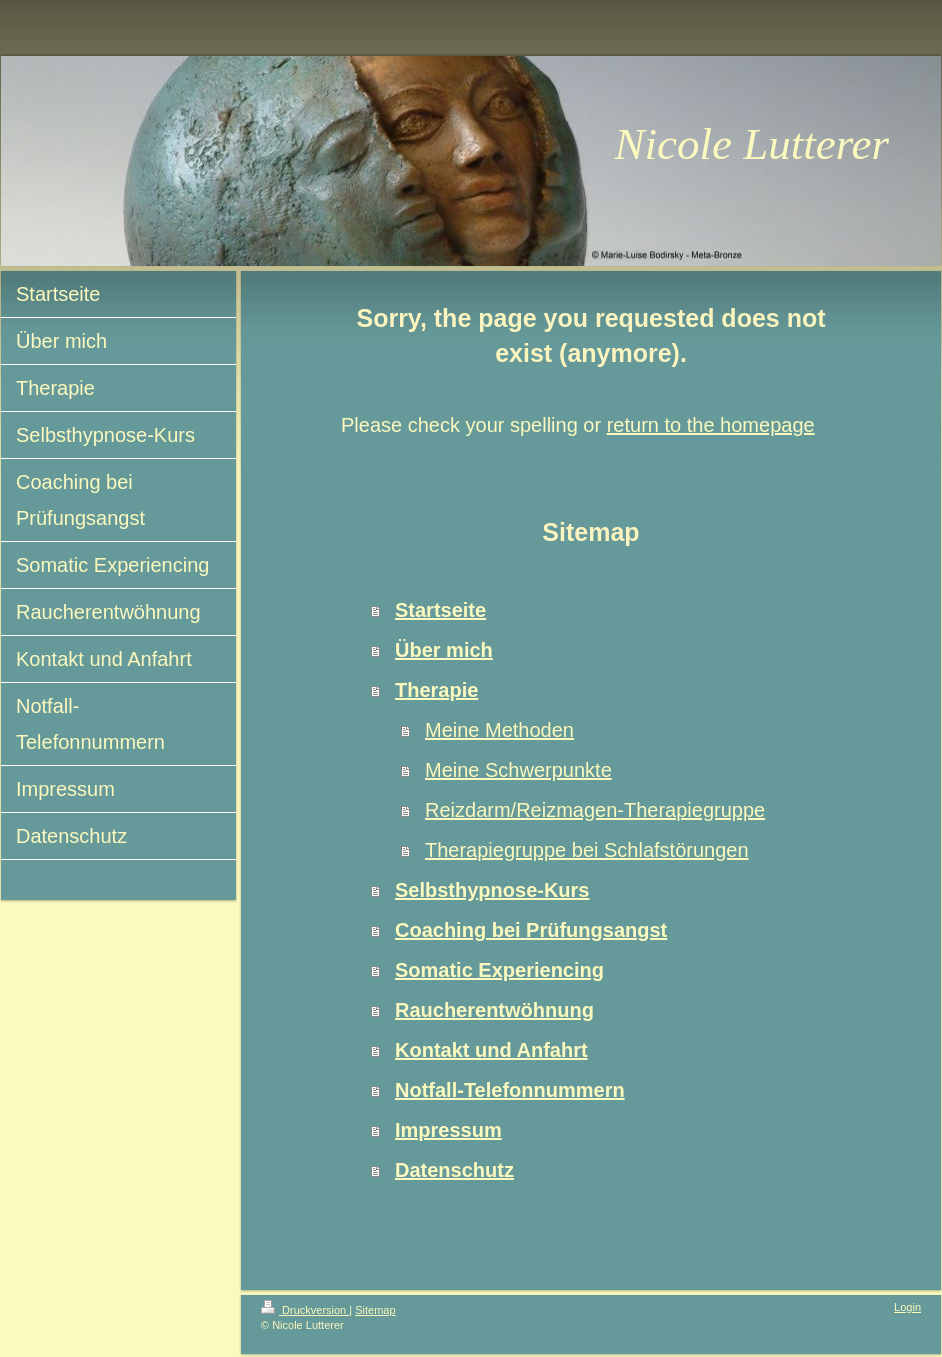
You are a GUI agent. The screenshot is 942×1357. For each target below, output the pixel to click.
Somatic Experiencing (499, 970)
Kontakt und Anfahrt (491, 1050)
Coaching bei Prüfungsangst (531, 930)
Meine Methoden (499, 730)
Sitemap (375, 1310)
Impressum (448, 1130)
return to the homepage (711, 425)
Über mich (444, 650)
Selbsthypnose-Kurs (492, 890)
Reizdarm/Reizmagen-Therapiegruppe (595, 810)
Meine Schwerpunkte (518, 770)
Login (907, 1307)
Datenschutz (454, 1170)
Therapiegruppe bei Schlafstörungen (587, 850)
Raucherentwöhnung (494, 1010)
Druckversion (305, 1310)
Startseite (440, 610)
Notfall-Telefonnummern (510, 1090)
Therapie (436, 690)
